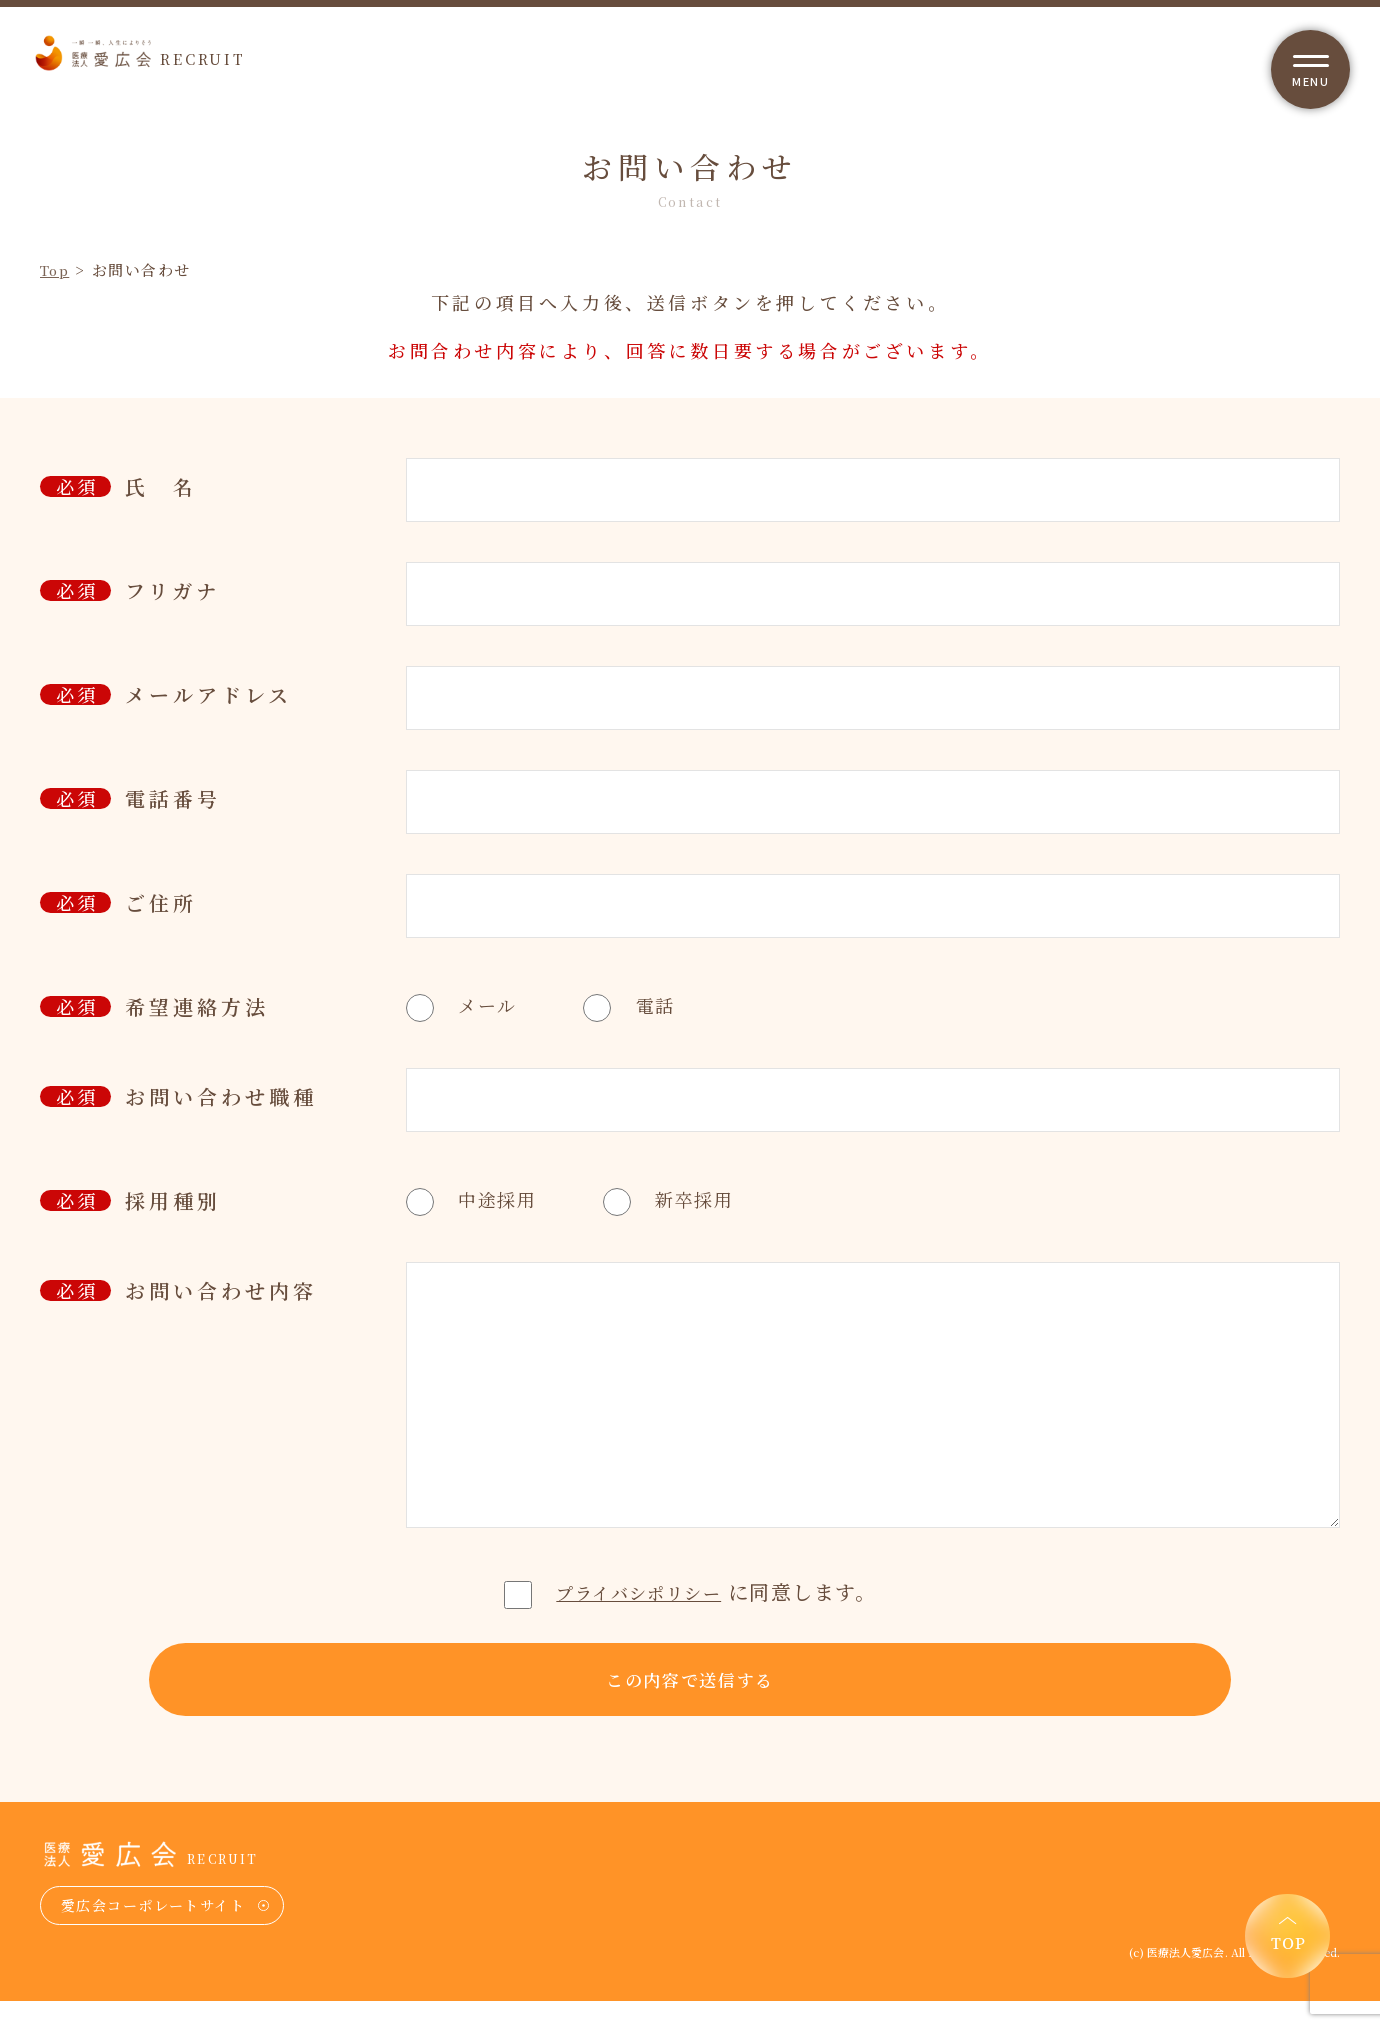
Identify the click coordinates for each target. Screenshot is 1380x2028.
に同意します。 (690, 1591)
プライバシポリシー (639, 1591)
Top (57, 269)
